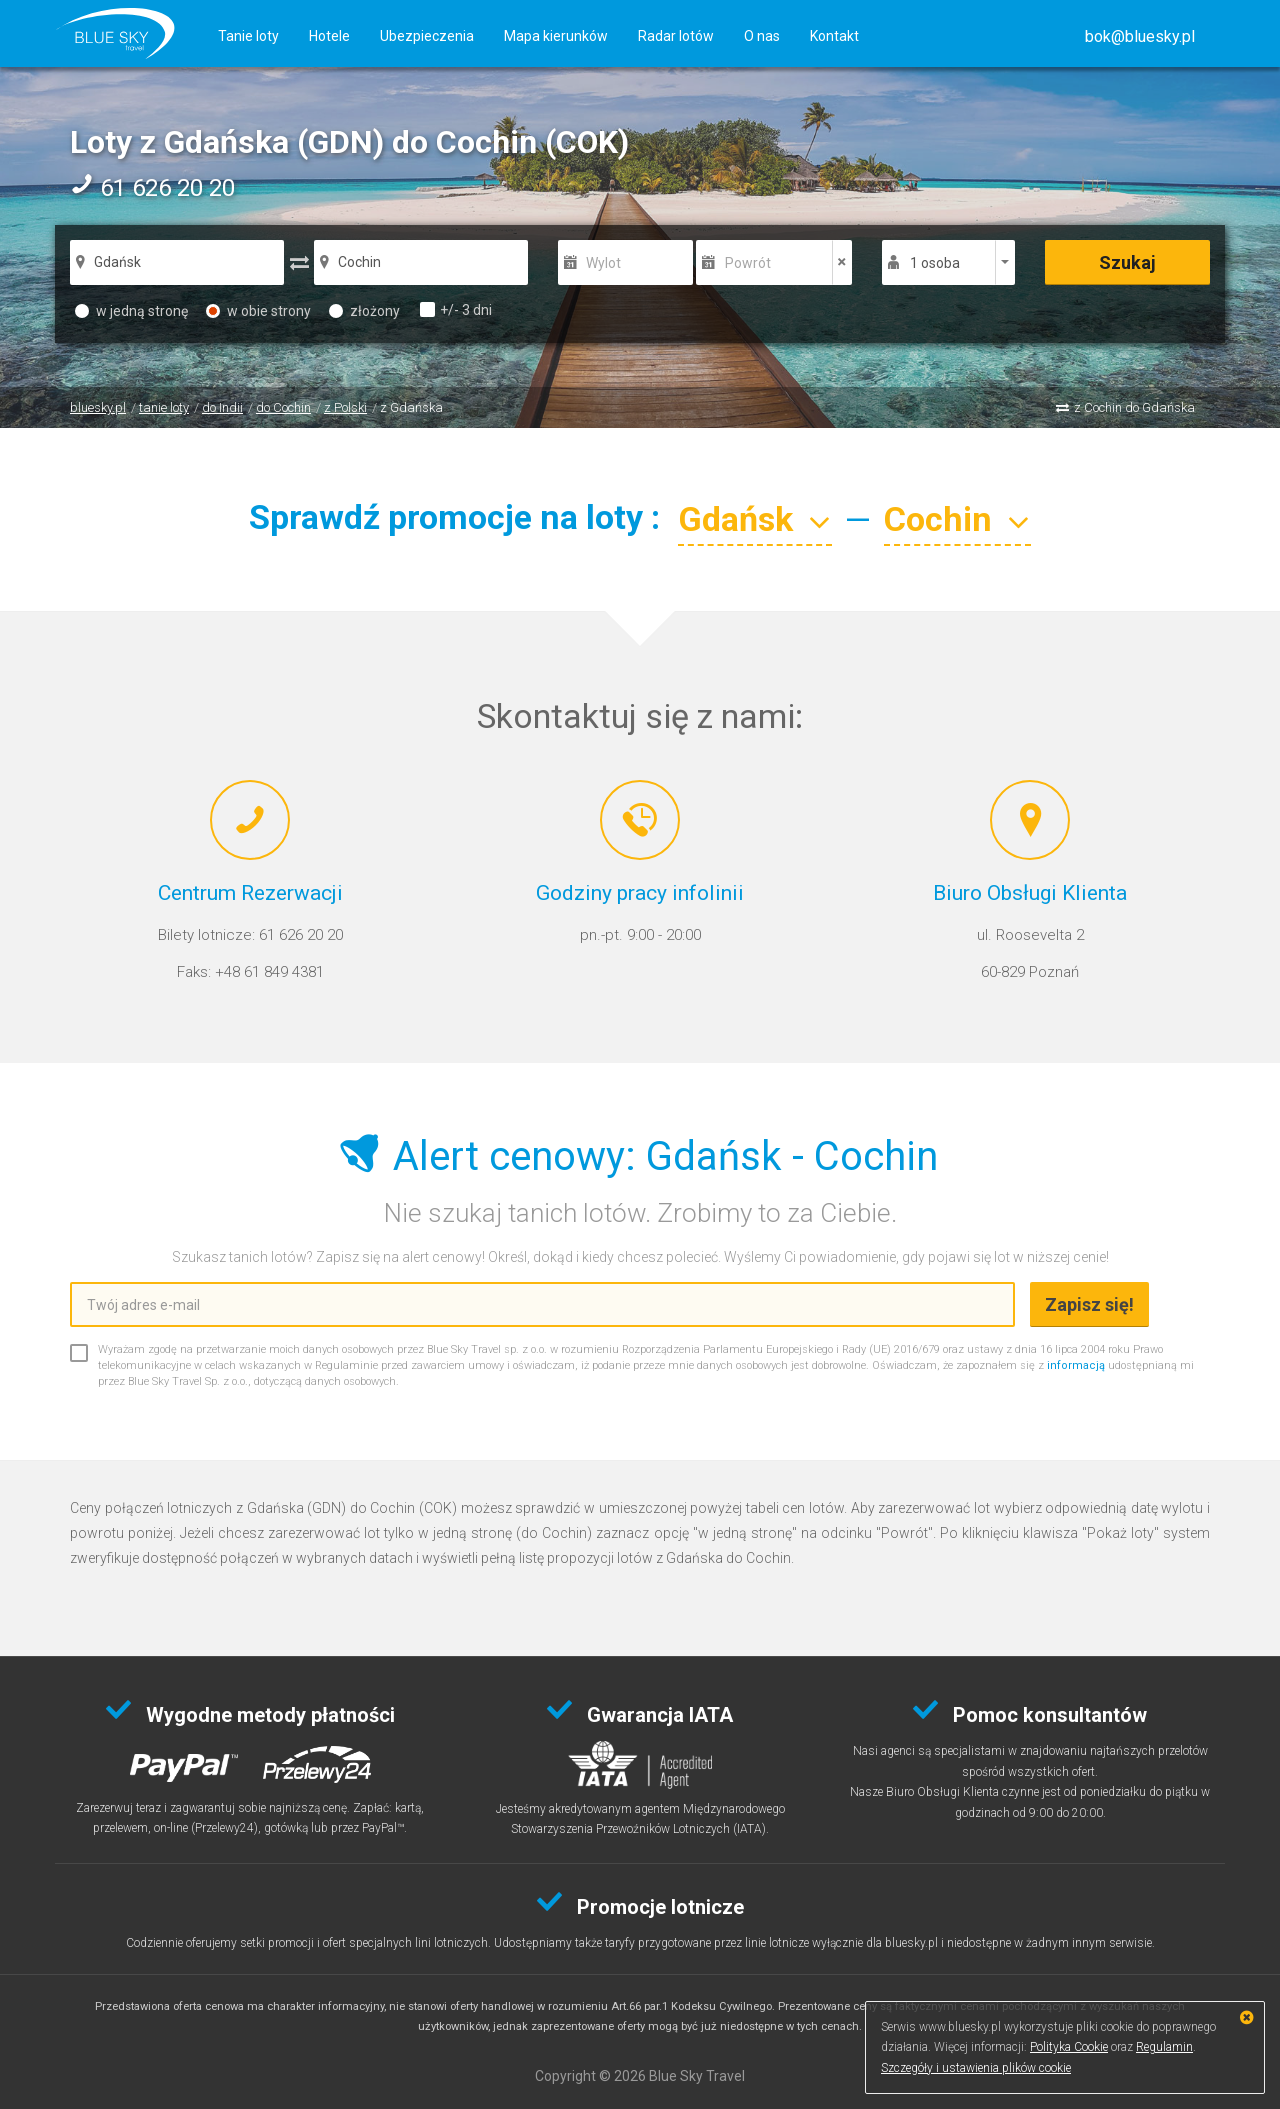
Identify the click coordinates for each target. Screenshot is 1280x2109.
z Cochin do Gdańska (1134, 407)
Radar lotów (676, 36)
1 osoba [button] (935, 263)
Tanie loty (248, 36)
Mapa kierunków (556, 36)
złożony (364, 311)
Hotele (329, 36)
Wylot (603, 263)
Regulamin (1164, 2047)
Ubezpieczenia (427, 36)
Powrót (748, 263)
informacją (1076, 1365)
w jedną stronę (131, 311)
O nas (762, 36)
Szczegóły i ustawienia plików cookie (976, 2068)
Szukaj (1127, 262)
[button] (1140, 36)
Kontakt (834, 36)
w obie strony (258, 311)
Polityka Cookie (1069, 2047)
